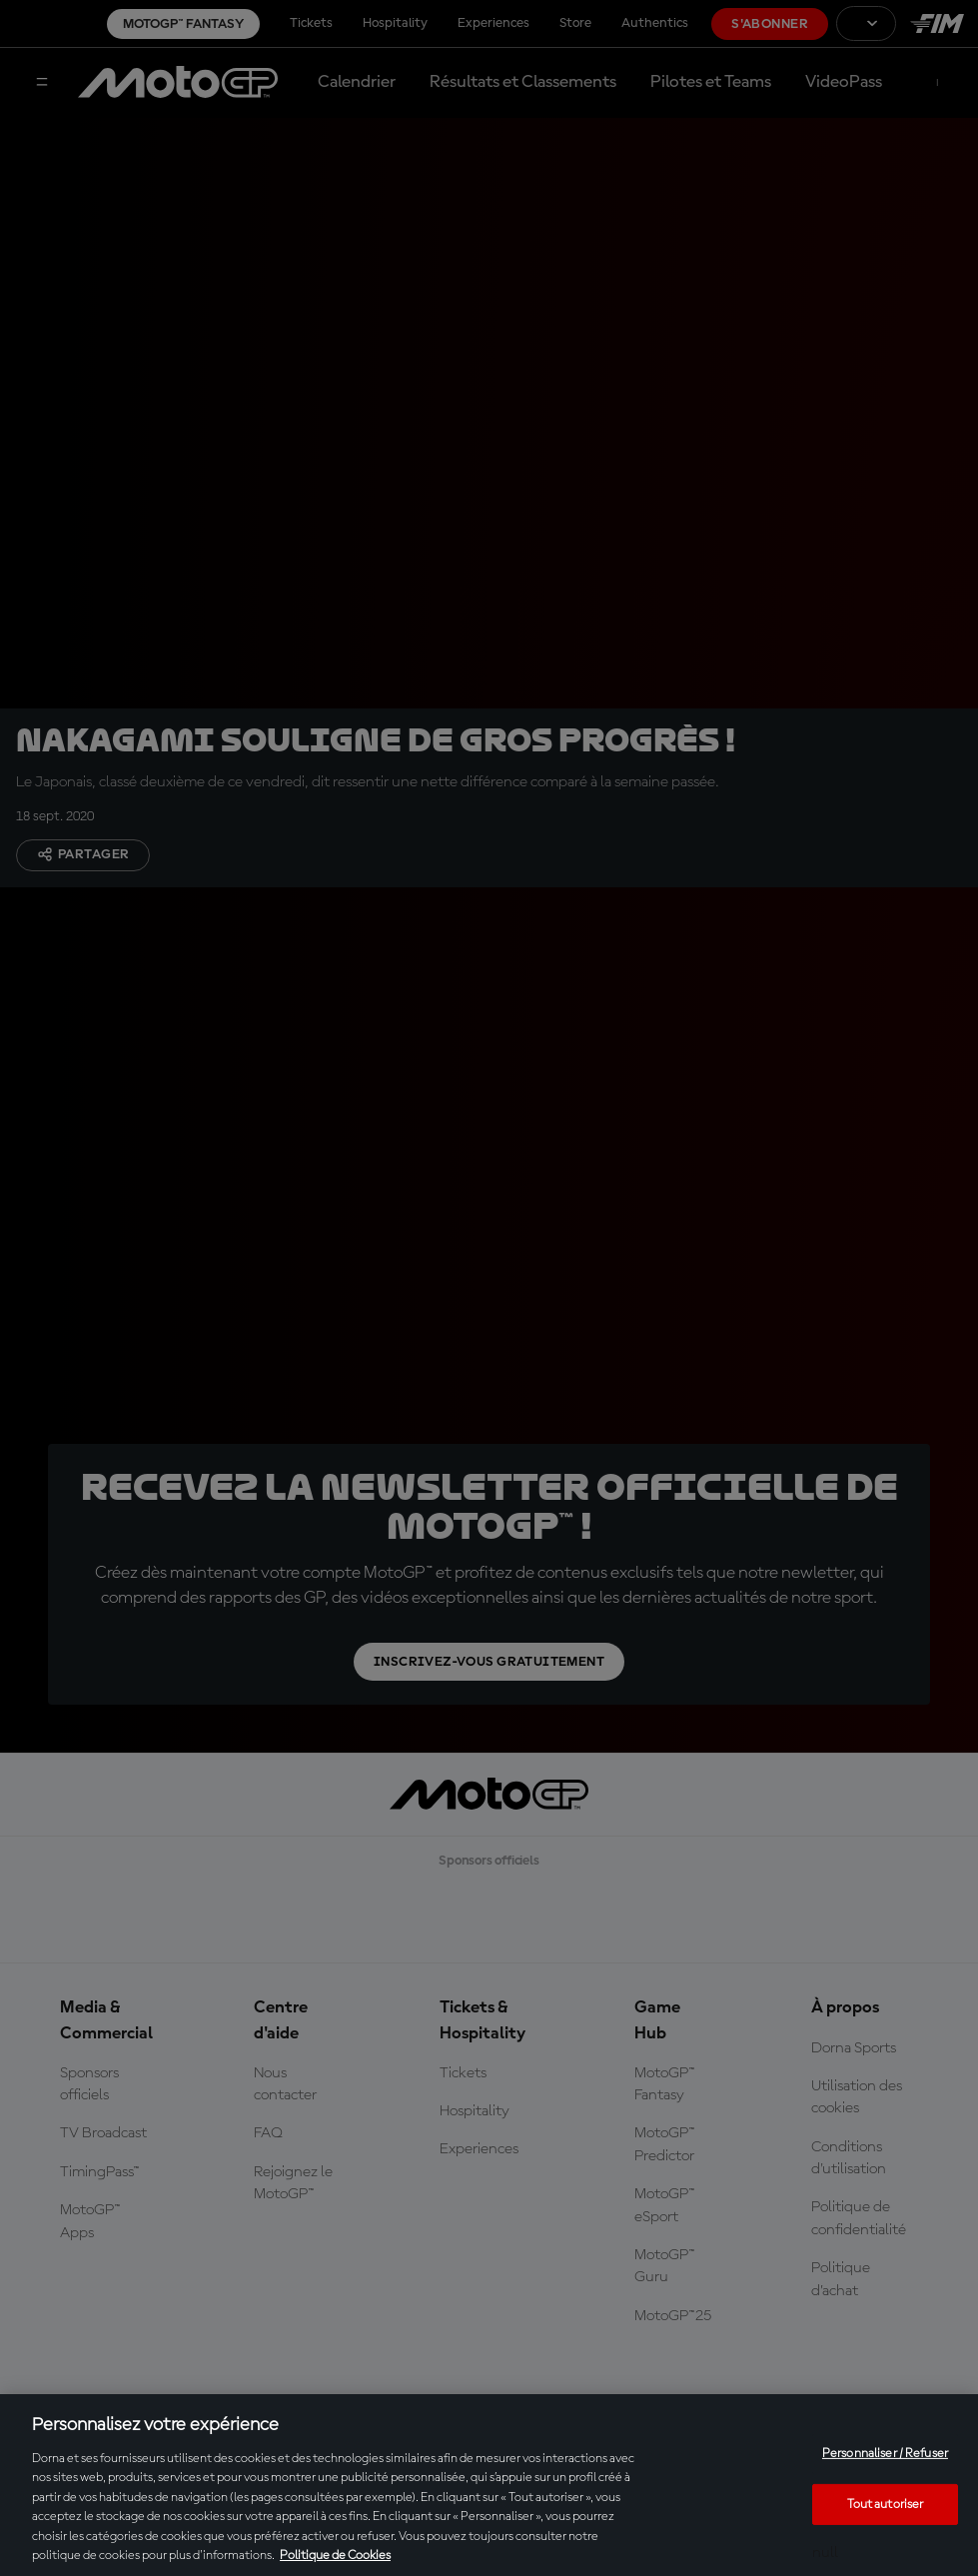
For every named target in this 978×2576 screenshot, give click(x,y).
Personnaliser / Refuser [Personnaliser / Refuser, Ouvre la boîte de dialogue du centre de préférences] (885, 2453)
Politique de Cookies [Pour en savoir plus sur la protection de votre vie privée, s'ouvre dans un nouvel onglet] (335, 2555)
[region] (489, 2485)
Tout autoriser (885, 2503)
